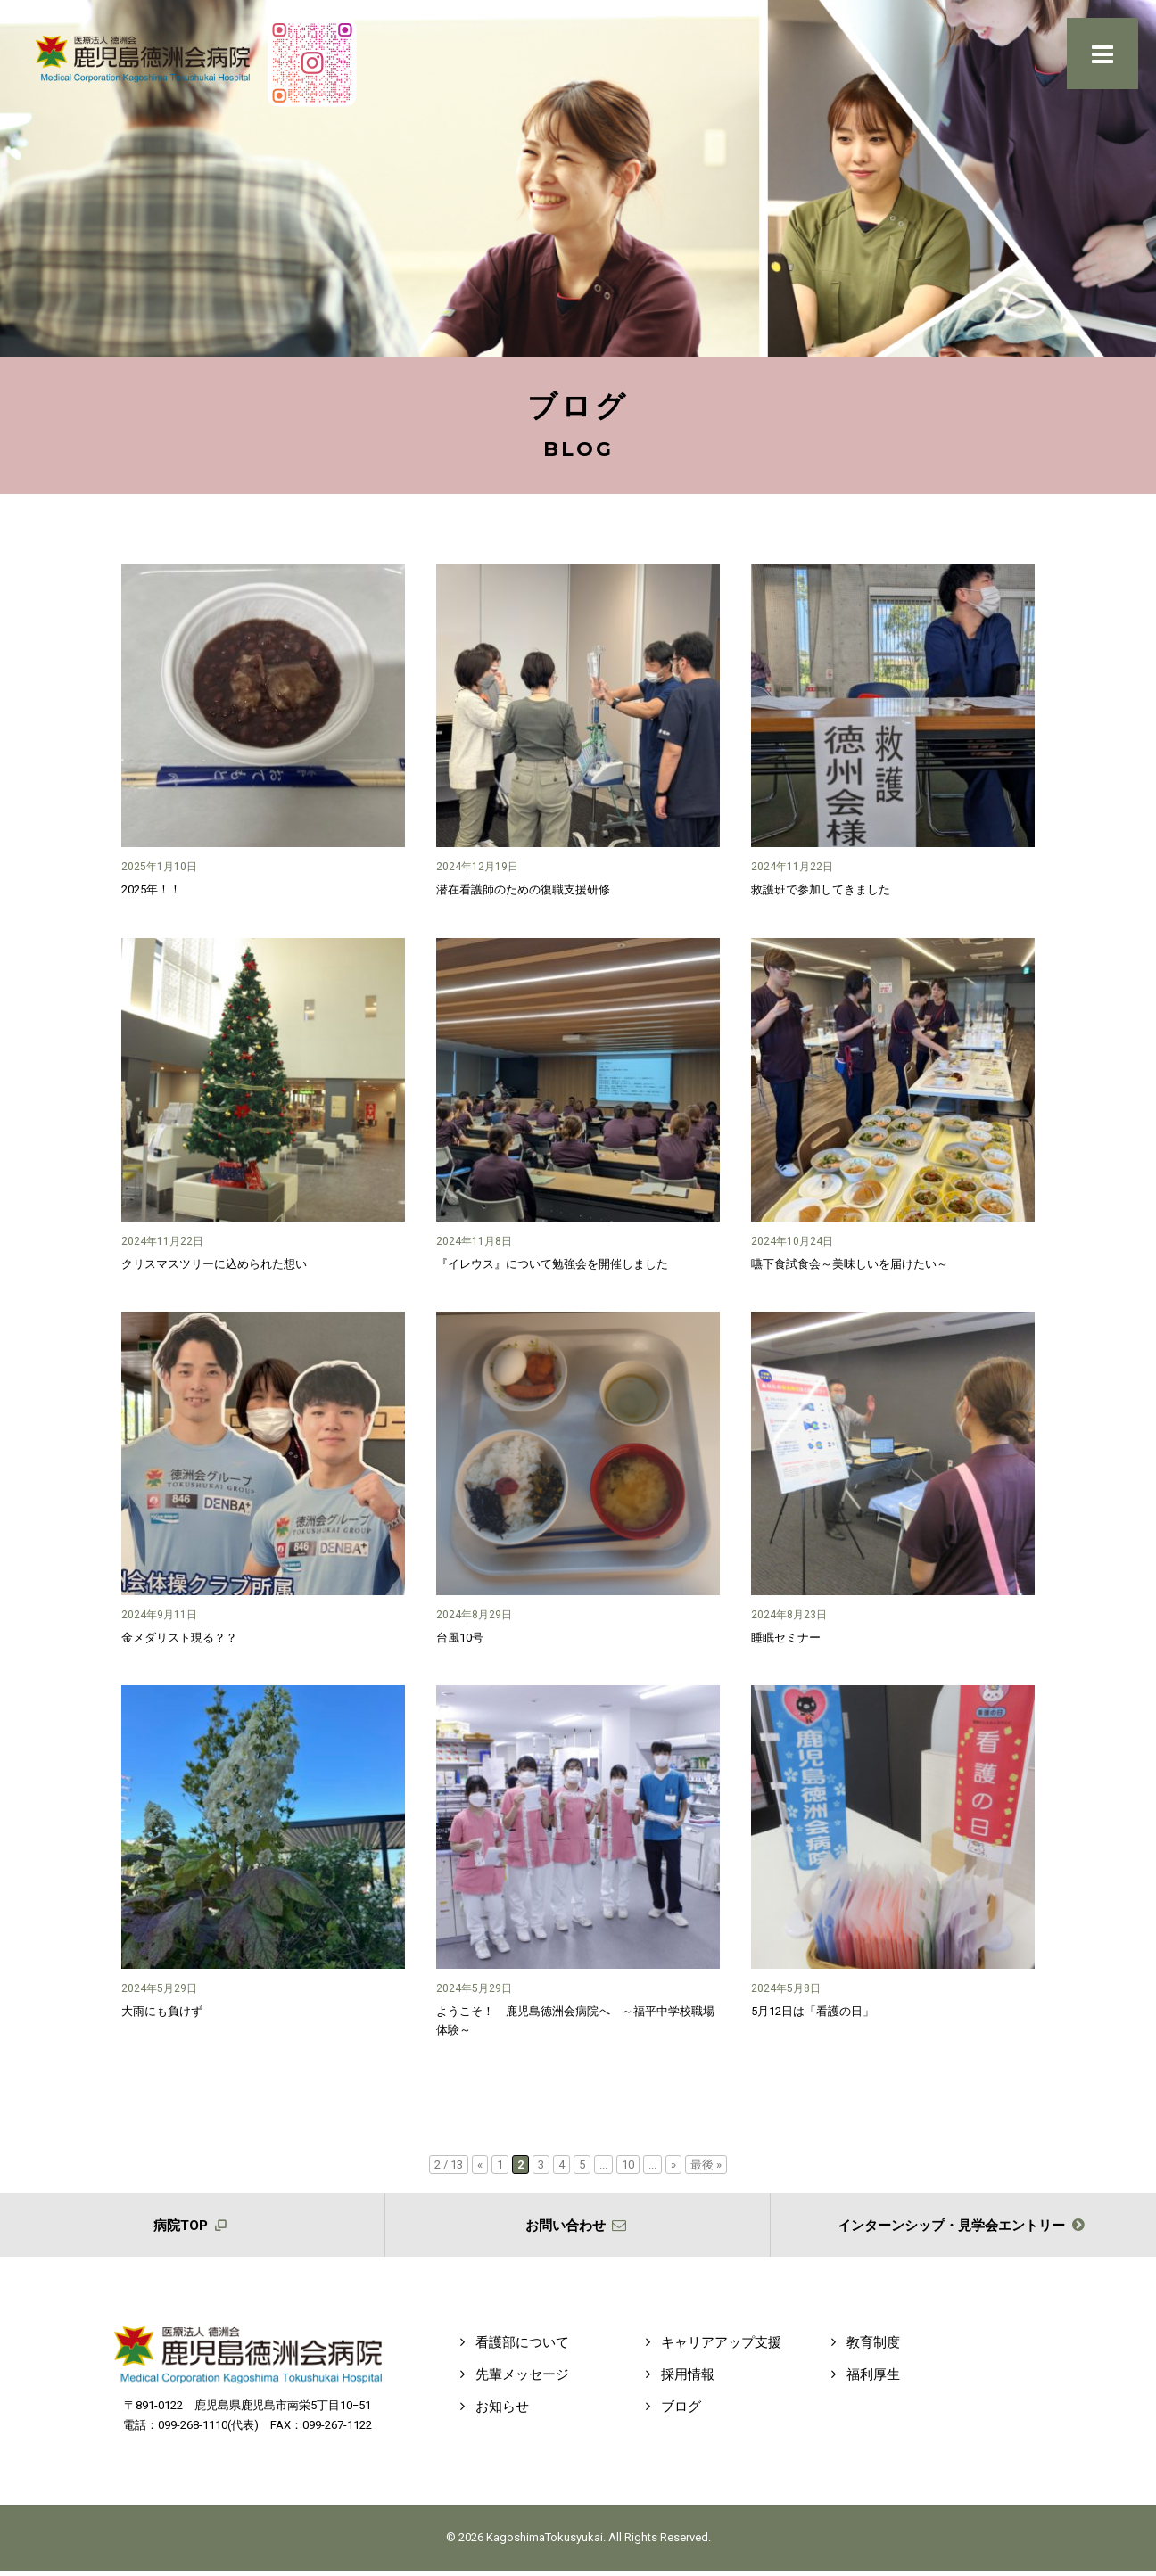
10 (628, 2164)
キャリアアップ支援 (710, 2348)
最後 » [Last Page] (706, 2164)
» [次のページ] (673, 2164)
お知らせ (491, 2412)
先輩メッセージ (511, 2380)
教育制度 (862, 2348)
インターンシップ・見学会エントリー (963, 2227)
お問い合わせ (577, 2227)
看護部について (511, 2348)
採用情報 (676, 2380)
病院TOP (192, 2227)
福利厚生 (862, 2380)
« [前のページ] (480, 2164)
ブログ (670, 2412)
